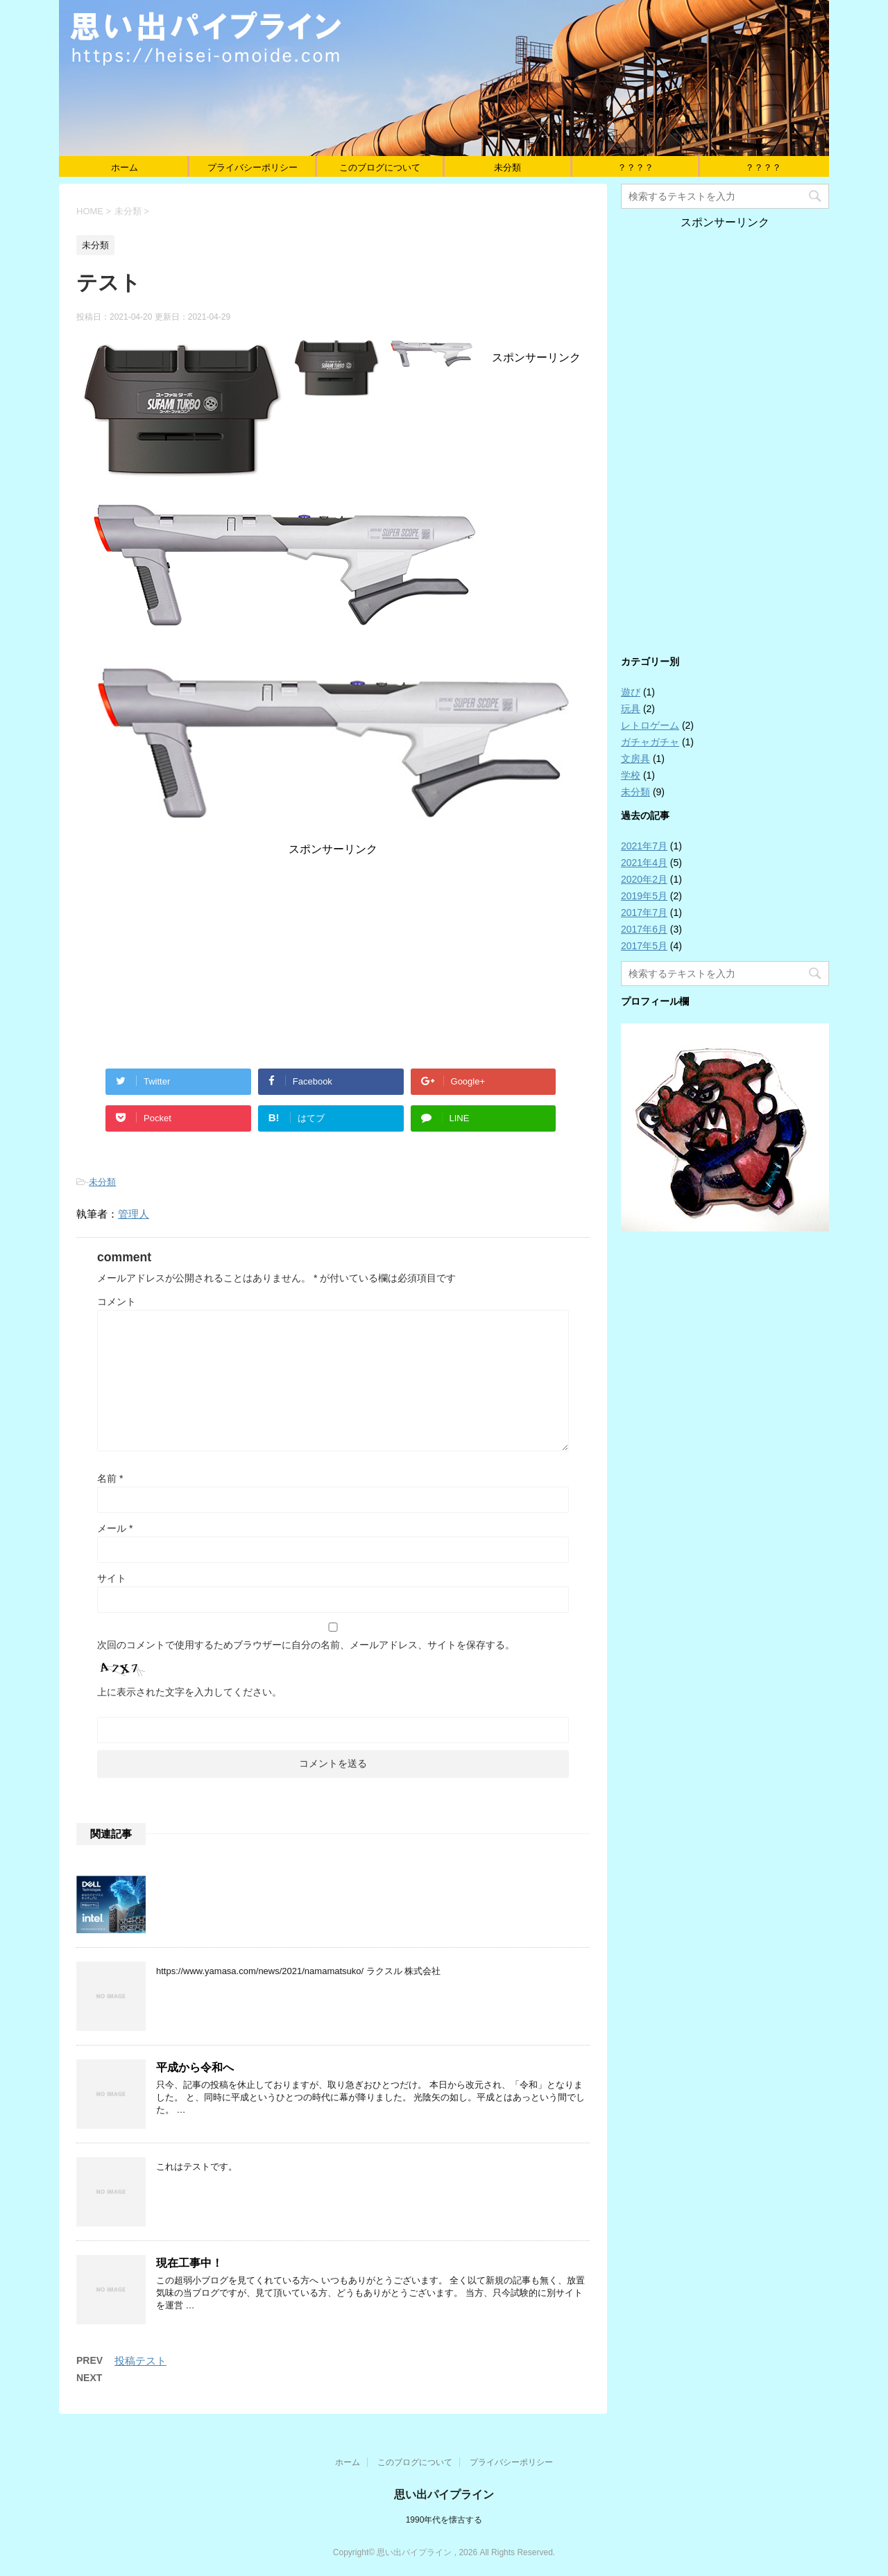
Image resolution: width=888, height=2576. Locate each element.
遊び (630, 692)
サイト (111, 1578)
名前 (110, 1478)
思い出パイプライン (444, 2494)
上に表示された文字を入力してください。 (189, 1691)
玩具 (630, 708)
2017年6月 (644, 929)
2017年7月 (644, 912)
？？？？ (635, 167)
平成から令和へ (195, 2067)
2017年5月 (644, 945)
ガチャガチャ (650, 741)
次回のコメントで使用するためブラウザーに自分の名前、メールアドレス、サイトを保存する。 (306, 1644)
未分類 (507, 167)
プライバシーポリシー (252, 167)
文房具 (635, 758)
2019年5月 (644, 895)
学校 (630, 775)
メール (115, 1528)
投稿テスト (140, 2361)
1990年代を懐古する (444, 2520)
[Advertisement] (333, 954)
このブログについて (379, 167)
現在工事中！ (189, 2263)
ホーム (124, 167)
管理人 (133, 1214)
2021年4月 (644, 862)
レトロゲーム (650, 725)
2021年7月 (644, 846)
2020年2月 (644, 879)
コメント (116, 1301)
